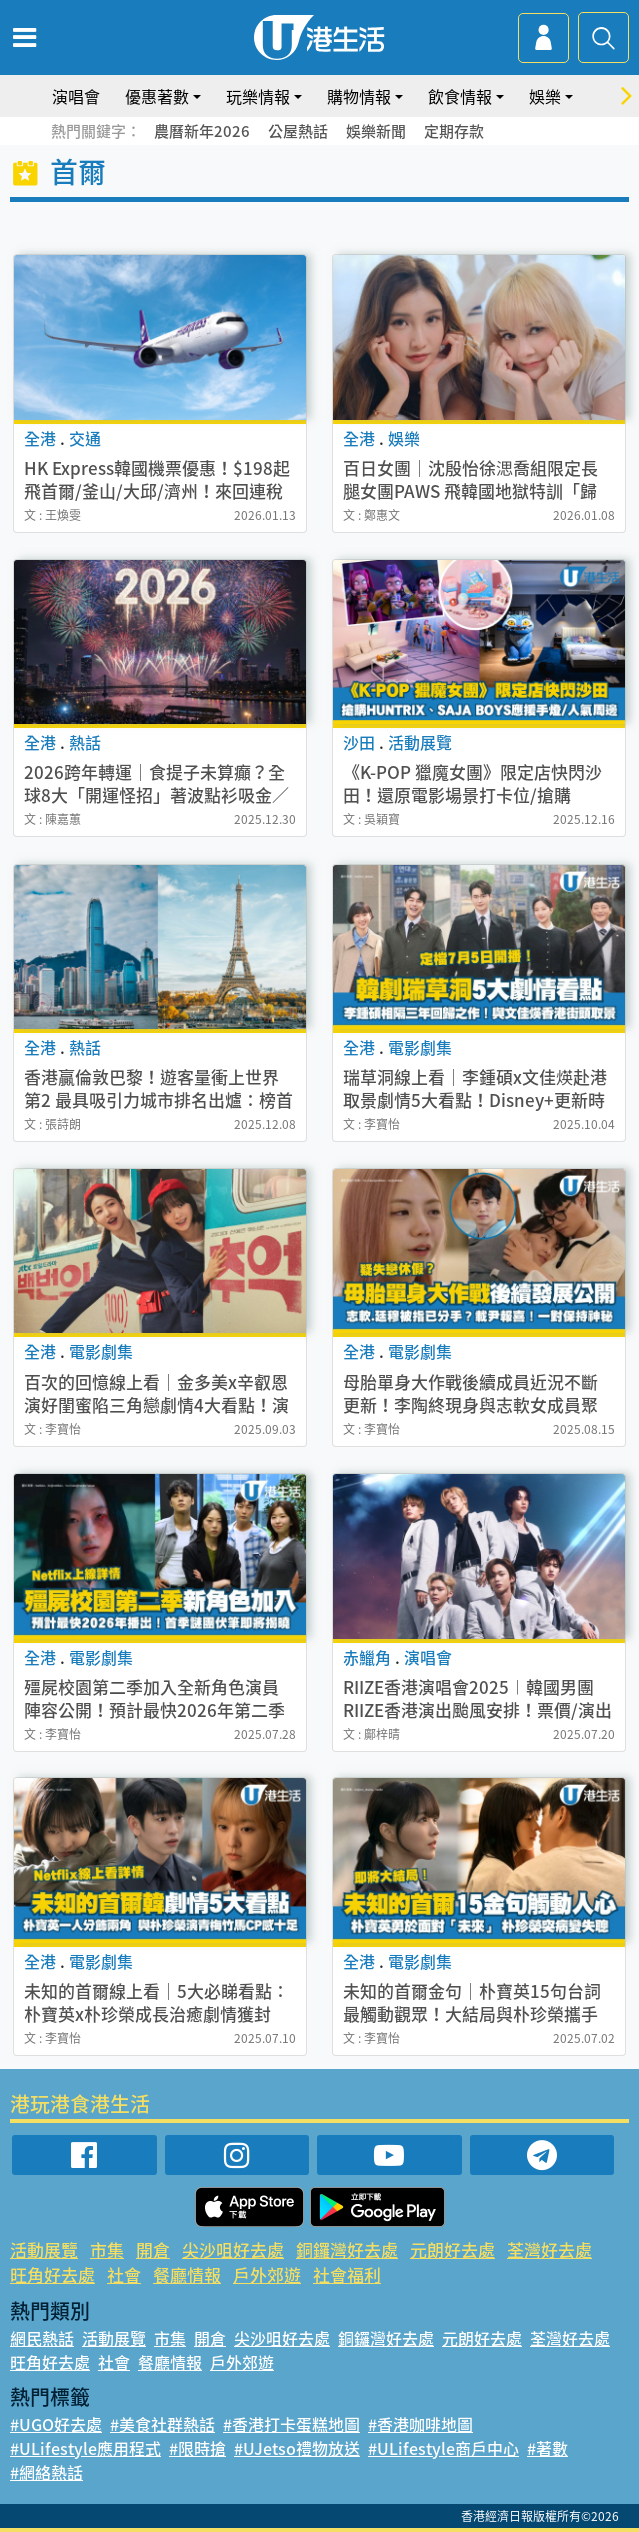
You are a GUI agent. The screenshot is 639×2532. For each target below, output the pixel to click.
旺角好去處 (52, 2274)
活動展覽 (44, 2249)
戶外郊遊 (267, 2274)
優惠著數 (157, 96)
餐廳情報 (187, 2274)
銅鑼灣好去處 (347, 2249)
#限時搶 (197, 2448)
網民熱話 (42, 2338)
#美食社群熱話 (162, 2424)
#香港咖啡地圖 (420, 2424)
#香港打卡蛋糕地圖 (291, 2424)
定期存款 (454, 131)
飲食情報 (460, 96)
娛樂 (545, 96)
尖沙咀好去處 (233, 2249)
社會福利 (347, 2274)
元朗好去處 (452, 2249)
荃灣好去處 (549, 2249)
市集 (107, 2249)
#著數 (547, 2448)
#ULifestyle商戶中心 (443, 2448)
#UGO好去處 (56, 2424)
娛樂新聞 (376, 131)
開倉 (153, 2249)
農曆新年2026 (202, 131)
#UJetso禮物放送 (297, 2448)
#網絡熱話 (46, 2472)
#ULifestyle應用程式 (85, 2448)
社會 (124, 2274)
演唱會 (76, 96)
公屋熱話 (298, 131)
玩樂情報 (258, 96)
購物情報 (359, 96)
